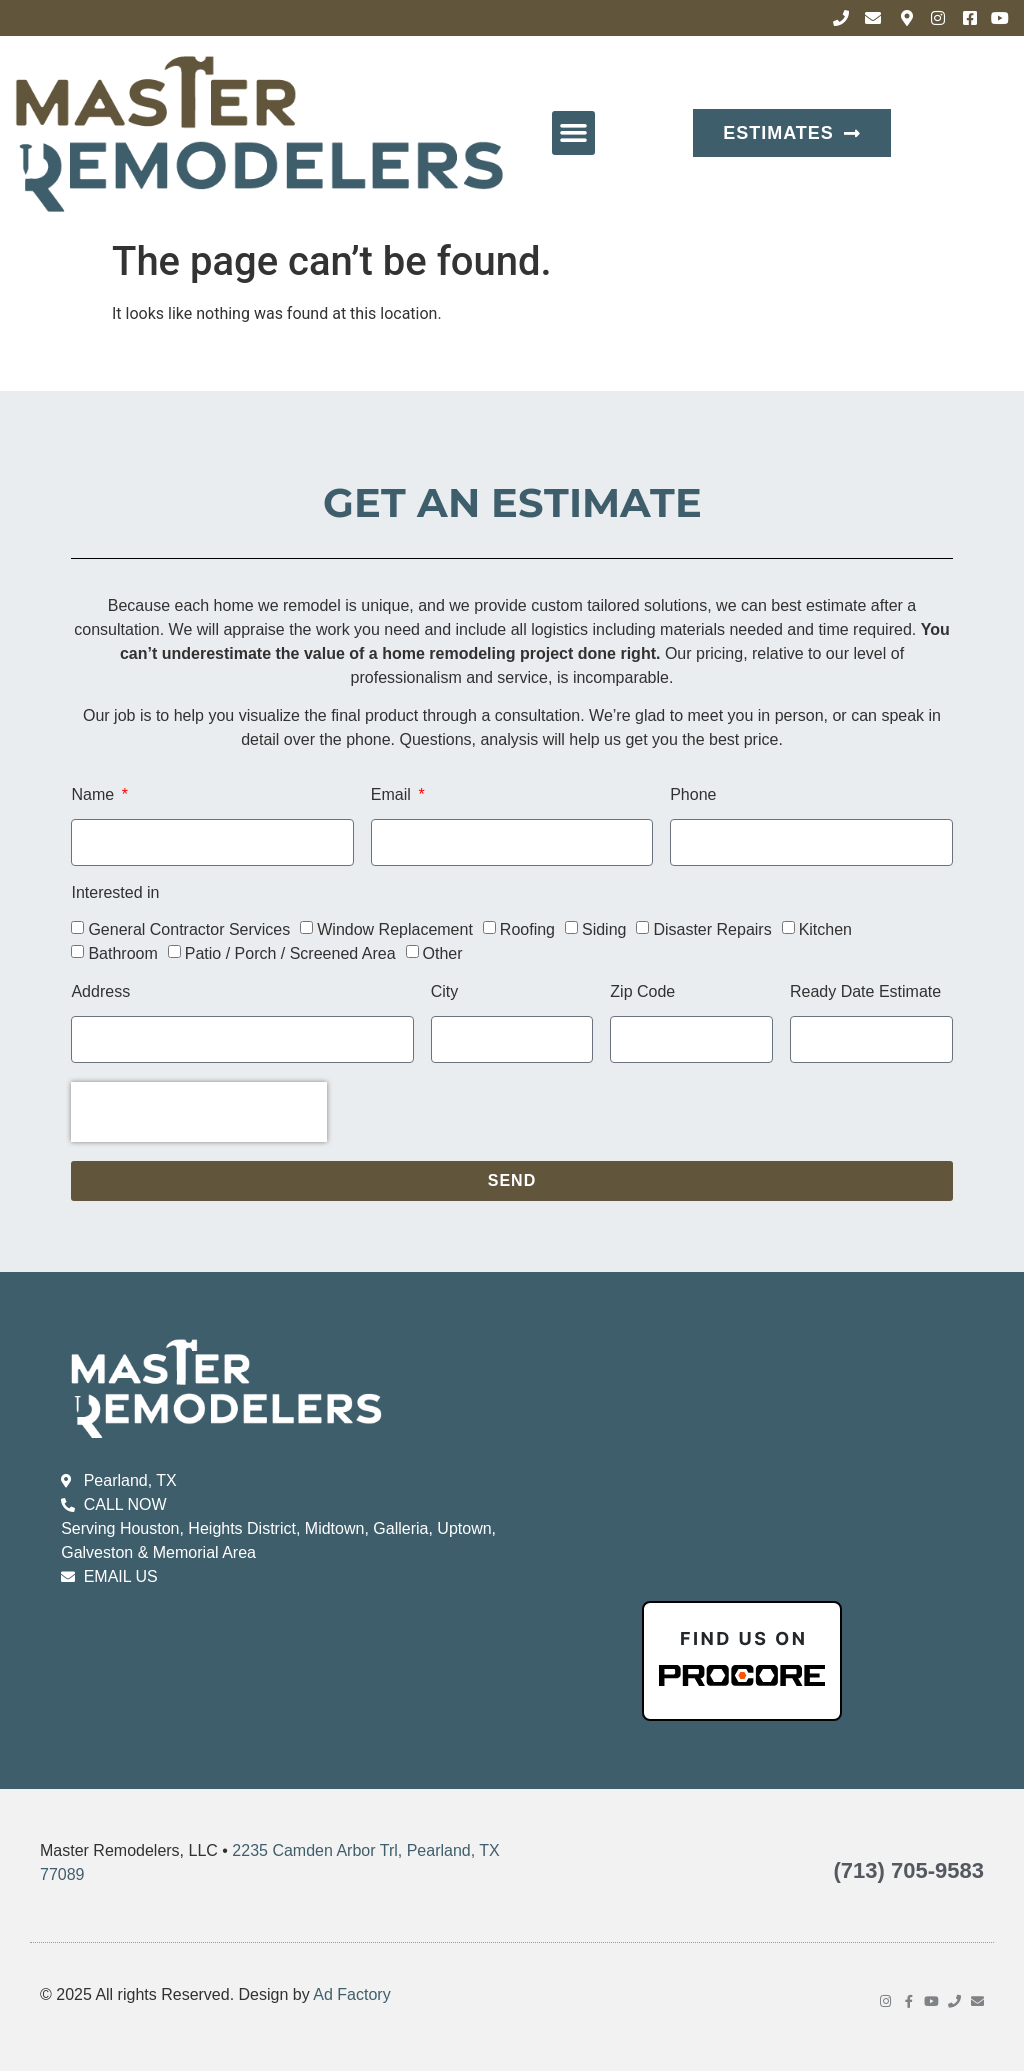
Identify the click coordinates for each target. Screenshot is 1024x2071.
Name (94, 795)
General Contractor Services (189, 928)
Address (100, 992)
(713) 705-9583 (909, 1870)
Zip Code (642, 992)
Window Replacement (395, 928)
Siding (604, 928)
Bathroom (122, 952)
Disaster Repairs (712, 928)
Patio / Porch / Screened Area (290, 952)
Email (393, 795)
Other (443, 952)
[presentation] (199, 1112)
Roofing (527, 928)
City (445, 992)
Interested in (115, 893)
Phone (693, 795)
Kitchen (825, 928)
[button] (574, 133)
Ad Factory (351, 1994)
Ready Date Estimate (865, 992)
